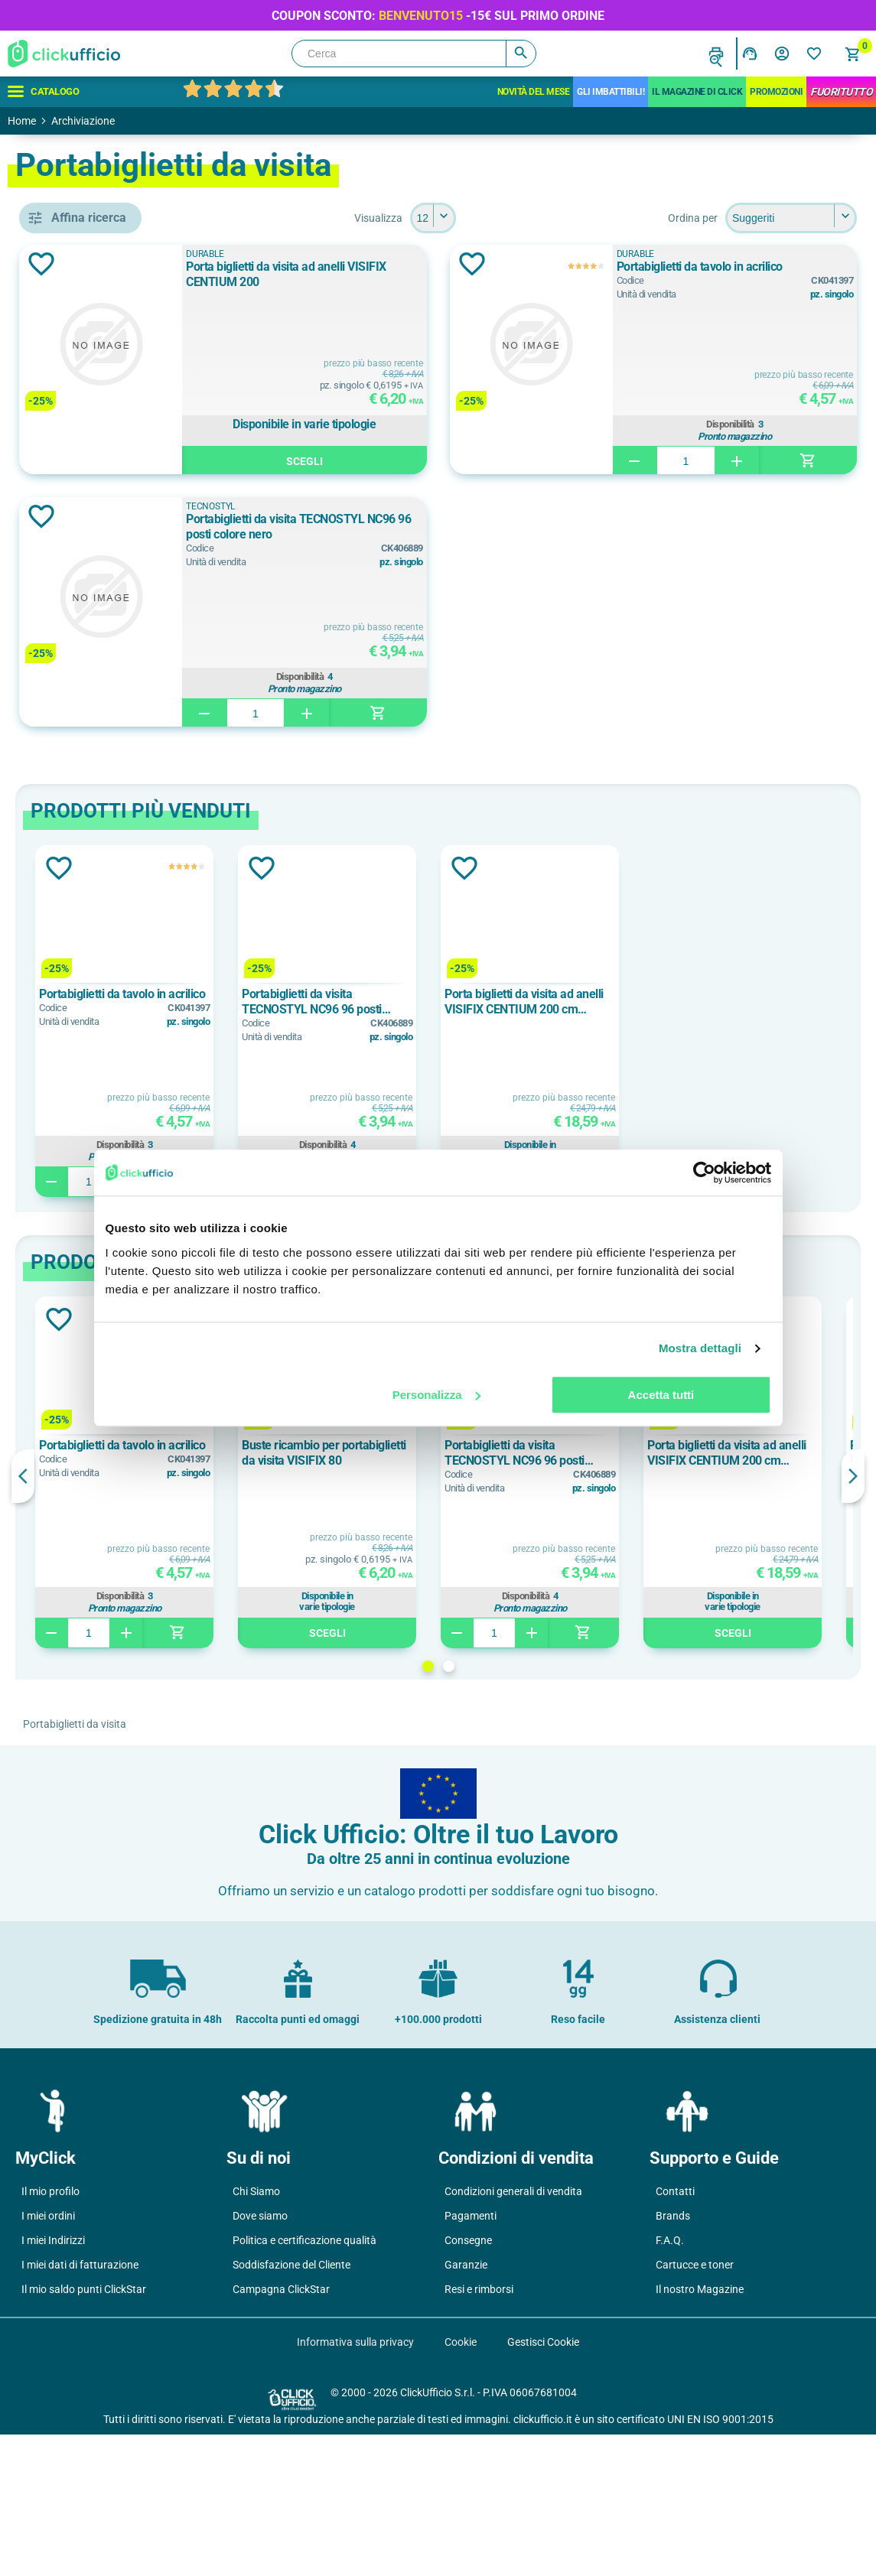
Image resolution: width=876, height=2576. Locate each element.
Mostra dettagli (700, 1348)
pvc (75, 1582)
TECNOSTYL (98, 795)
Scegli (448, 459)
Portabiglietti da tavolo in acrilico (766, 266)
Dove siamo (260, 2357)
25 (72, 1842)
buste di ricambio (110, 630)
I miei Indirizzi (53, 2382)
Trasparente (96, 1123)
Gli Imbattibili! (610, 91)
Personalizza (436, 1394)
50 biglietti (93, 925)
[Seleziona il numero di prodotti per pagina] (544, 218)
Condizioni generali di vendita (513, 2333)
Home (22, 121)
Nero (78, 1089)
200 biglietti (96, 890)
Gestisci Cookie (543, 2483)
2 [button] (559, 1666)
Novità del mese (533, 91)
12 (72, 1808)
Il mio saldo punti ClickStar (83, 2431)
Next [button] (853, 1476)
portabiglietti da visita (121, 665)
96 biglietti (93, 993)
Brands (673, 2357)
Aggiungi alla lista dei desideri (263, 264)
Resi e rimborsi (479, 2431)
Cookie (461, 2483)
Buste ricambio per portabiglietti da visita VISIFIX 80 (546, 1453)
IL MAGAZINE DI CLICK (697, 91)
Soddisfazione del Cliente (291, 2406)
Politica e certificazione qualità (304, 2382)
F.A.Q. (670, 2382)
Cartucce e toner (695, 2406)
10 (72, 1774)
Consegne (468, 2382)
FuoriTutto (841, 92)
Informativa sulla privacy (355, 2483)
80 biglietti (93, 959)
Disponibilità (764, 422)
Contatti (675, 2333)
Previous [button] (244, 1476)
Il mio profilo (50, 2333)
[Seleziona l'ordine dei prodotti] (791, 218)
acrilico (85, 1514)
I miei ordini (48, 2357)
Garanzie (466, 2406)
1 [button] (539, 1666)
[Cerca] (413, 53)
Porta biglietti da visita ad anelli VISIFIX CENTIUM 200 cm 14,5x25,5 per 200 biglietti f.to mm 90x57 (746, 1002)
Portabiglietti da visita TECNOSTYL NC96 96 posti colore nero (433, 527)
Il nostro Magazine (700, 2431)
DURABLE (91, 760)
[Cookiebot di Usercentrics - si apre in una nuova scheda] (704, 1172)
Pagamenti (471, 2357)
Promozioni (776, 91)
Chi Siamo (256, 2333)
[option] (346, 1021)
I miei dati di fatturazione (79, 2406)
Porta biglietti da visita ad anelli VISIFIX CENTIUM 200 (443, 274)
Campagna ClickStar (281, 2431)
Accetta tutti (661, 1394)
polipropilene (99, 1548)
